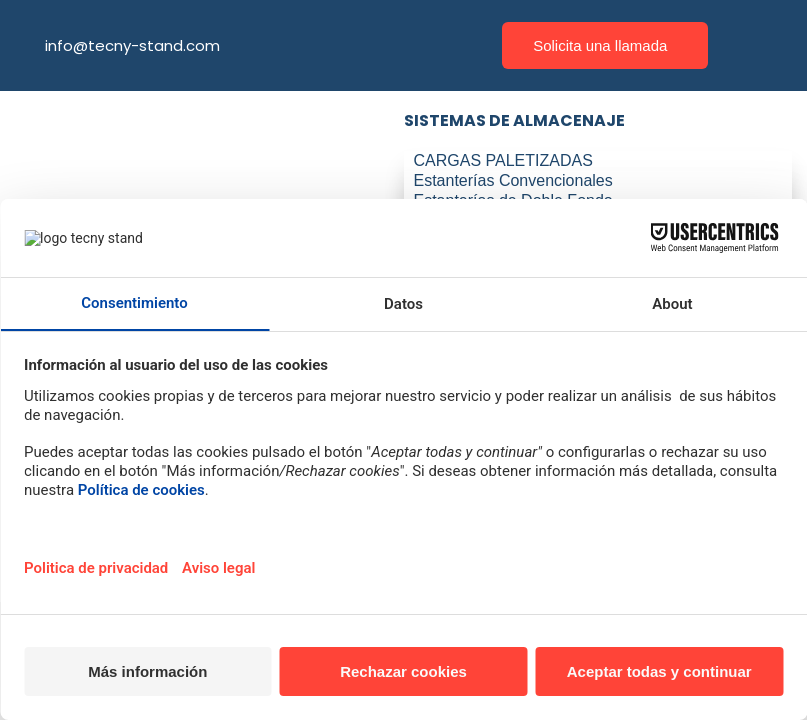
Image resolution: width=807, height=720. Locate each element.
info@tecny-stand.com (132, 45)
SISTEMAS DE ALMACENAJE (514, 120)
